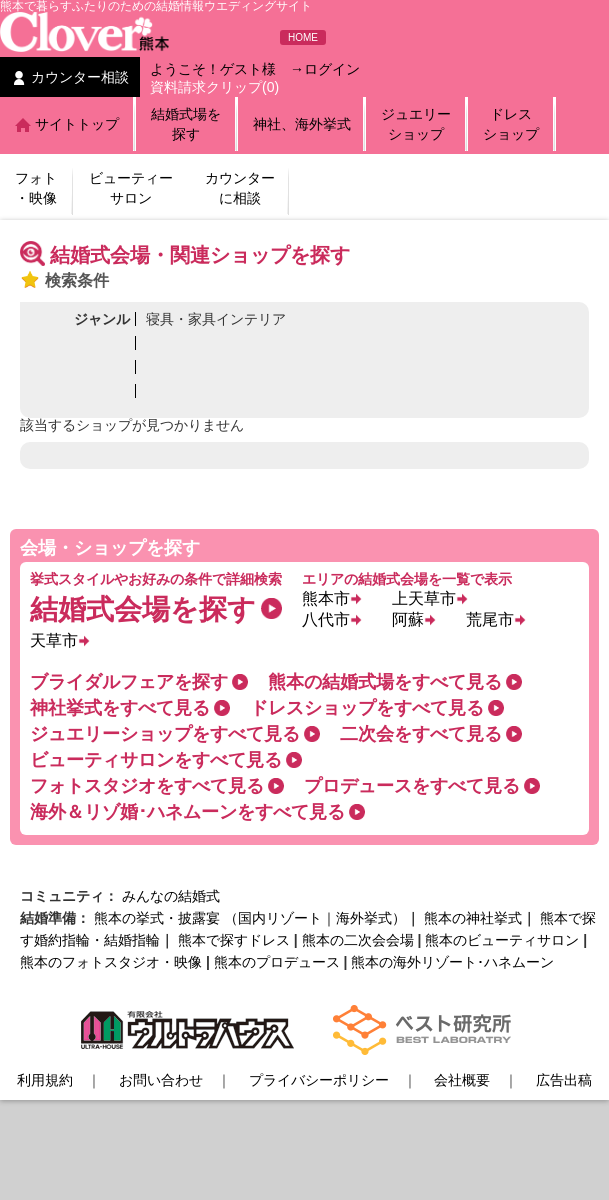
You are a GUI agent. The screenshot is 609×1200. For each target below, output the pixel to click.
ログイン (332, 69)
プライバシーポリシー (319, 1080)
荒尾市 (490, 619)
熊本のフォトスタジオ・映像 (111, 962)
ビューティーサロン (131, 188)
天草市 (54, 640)
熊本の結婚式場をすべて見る (385, 682)
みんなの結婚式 (171, 896)
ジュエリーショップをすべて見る (165, 734)
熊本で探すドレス (234, 940)
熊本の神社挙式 (473, 918)
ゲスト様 (248, 69)
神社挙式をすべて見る (120, 708)
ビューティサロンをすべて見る (156, 760)
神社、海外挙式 (302, 124)
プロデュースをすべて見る (412, 786)
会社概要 (462, 1080)
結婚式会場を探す (143, 609)
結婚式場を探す (186, 124)
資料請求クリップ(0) (214, 87)
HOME (303, 37)
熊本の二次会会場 (358, 940)
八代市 (326, 619)
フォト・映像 (36, 188)
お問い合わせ (161, 1080)
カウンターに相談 (240, 188)
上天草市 (424, 598)
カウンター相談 (80, 77)
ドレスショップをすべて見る (367, 708)
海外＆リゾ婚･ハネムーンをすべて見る (187, 812)
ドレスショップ (511, 124)
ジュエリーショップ (416, 124)
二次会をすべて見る (421, 734)
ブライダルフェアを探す (129, 682)
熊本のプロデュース (277, 962)
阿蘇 (408, 619)
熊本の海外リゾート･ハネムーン (452, 962)
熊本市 (326, 598)
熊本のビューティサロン (502, 940)
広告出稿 (564, 1080)
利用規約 (45, 1080)
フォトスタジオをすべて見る (147, 786)
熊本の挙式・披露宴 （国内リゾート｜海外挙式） (250, 918)
